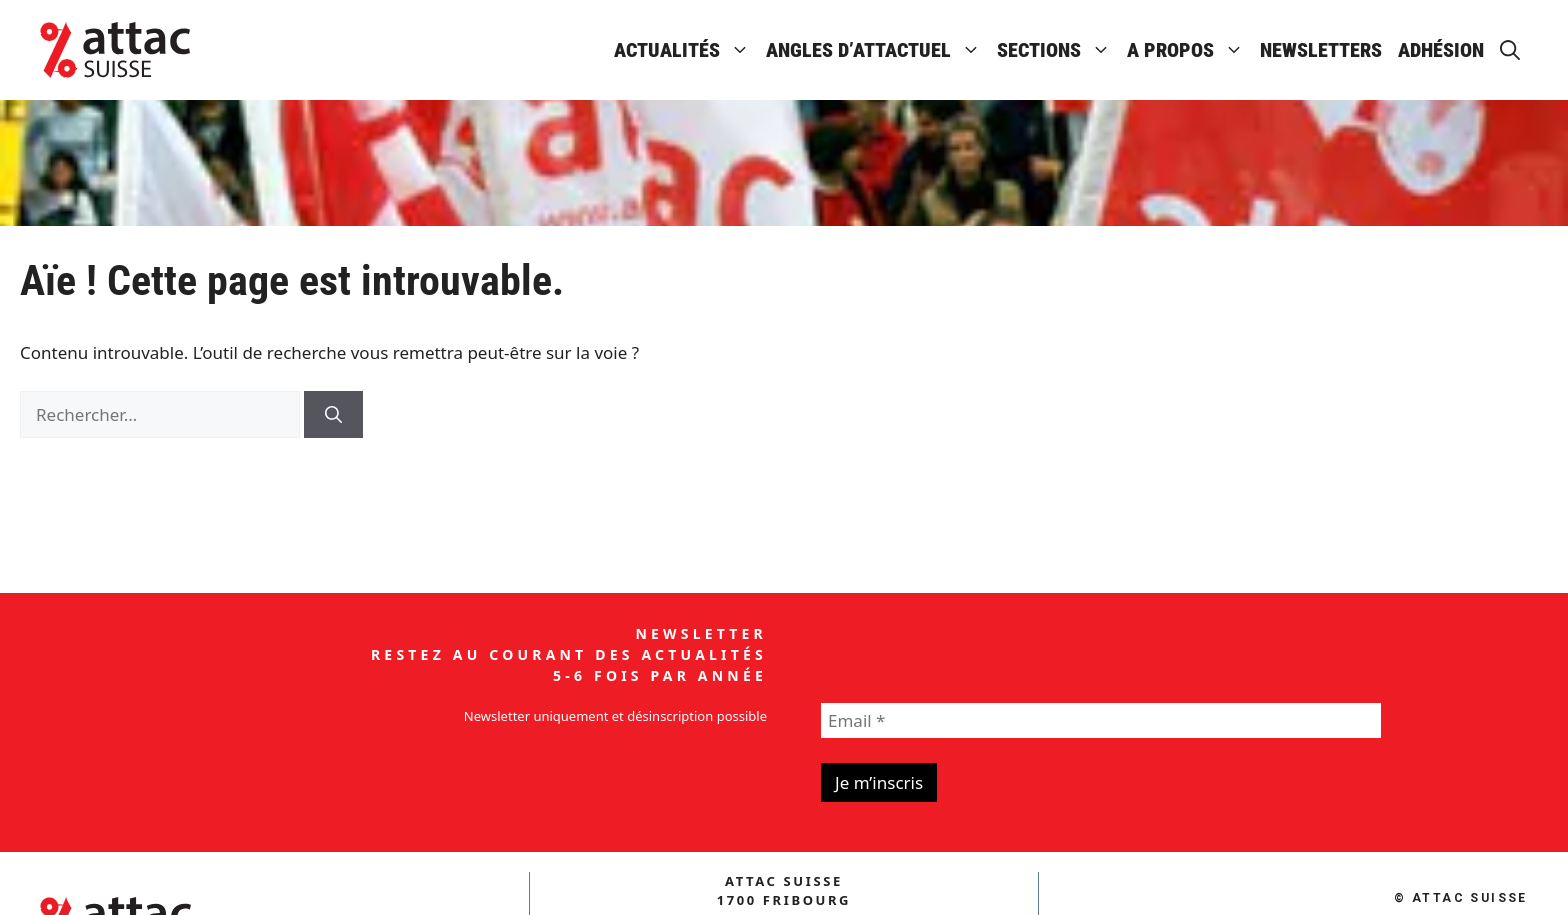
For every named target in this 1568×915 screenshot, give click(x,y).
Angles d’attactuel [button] (877, 50)
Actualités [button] (686, 50)
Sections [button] (1058, 50)
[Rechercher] (333, 415)
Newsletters (1321, 50)
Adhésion (1441, 50)
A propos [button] (1189, 50)
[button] (1510, 50)
